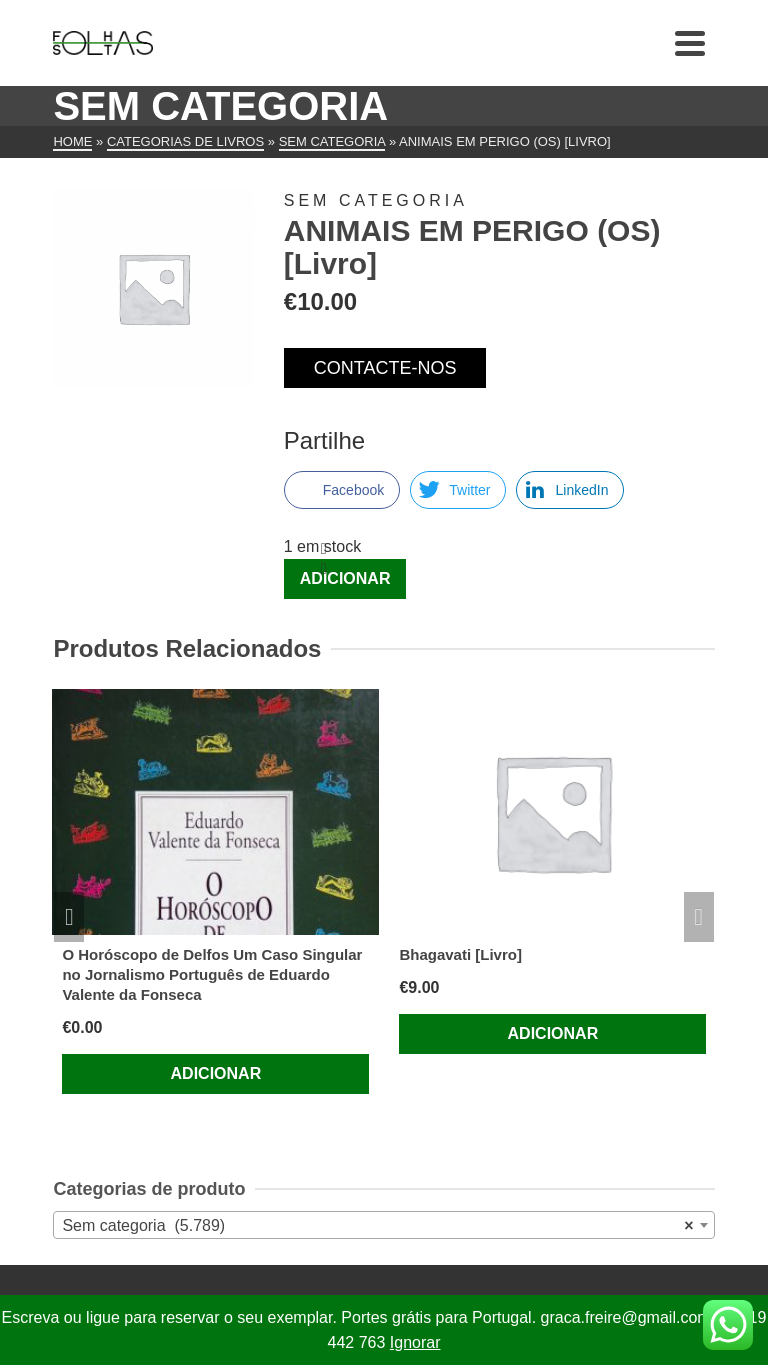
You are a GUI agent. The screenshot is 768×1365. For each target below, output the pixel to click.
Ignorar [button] (415, 1342)
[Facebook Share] (342, 490)
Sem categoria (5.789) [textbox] (377, 1226)
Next (699, 917)
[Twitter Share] (458, 490)
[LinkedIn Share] (570, 490)
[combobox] (383, 1225)
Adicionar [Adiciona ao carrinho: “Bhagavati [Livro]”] (553, 1033)
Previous (69, 917)
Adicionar (345, 578)
